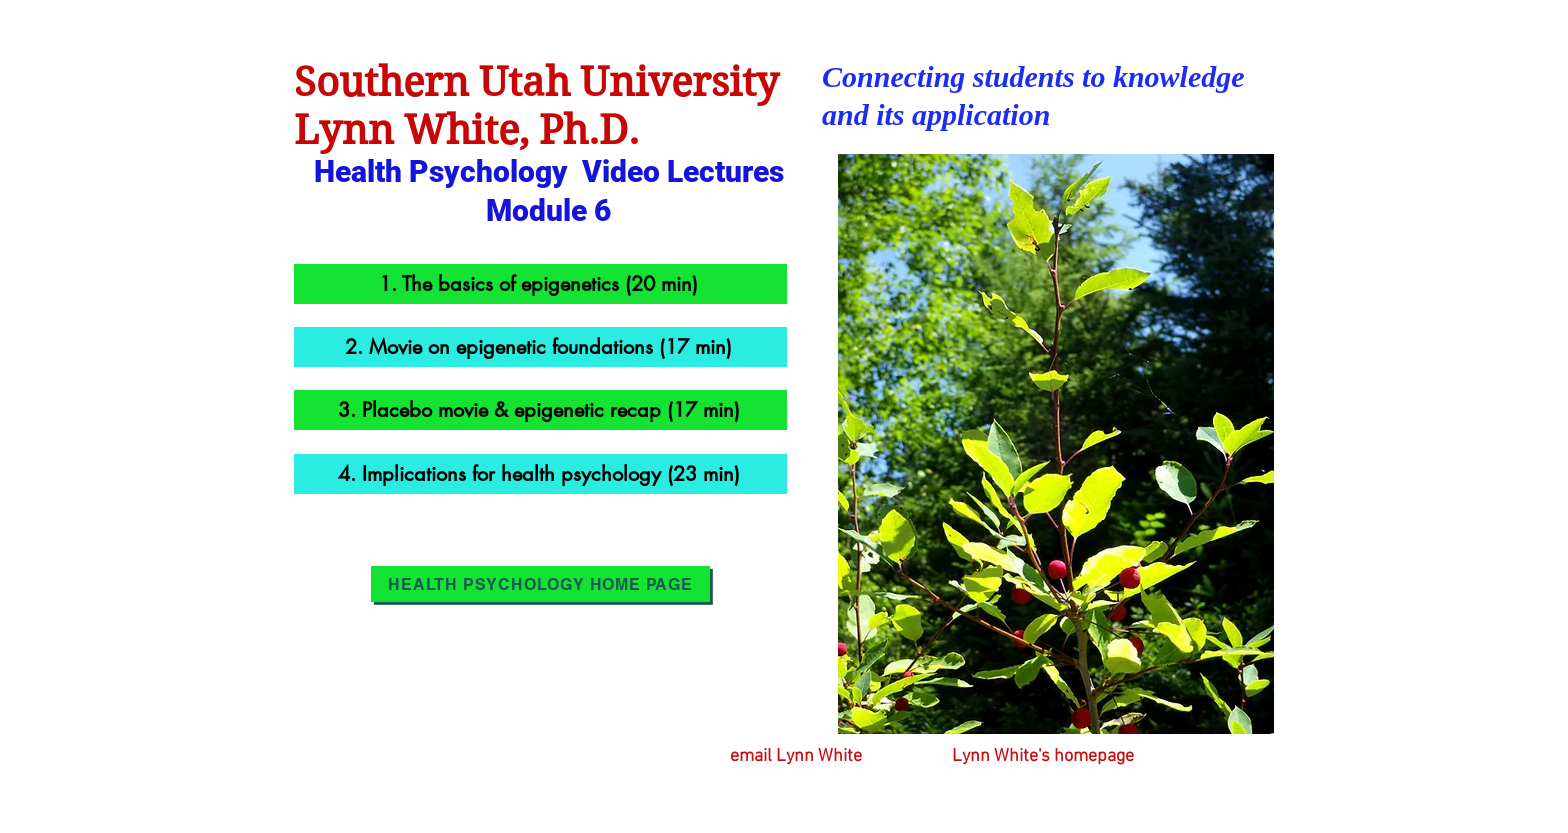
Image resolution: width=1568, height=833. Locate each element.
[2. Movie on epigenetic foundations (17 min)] (540, 347)
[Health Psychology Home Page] (540, 584)
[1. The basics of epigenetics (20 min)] (540, 284)
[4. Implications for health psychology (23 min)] (540, 474)
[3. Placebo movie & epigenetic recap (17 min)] (540, 410)
